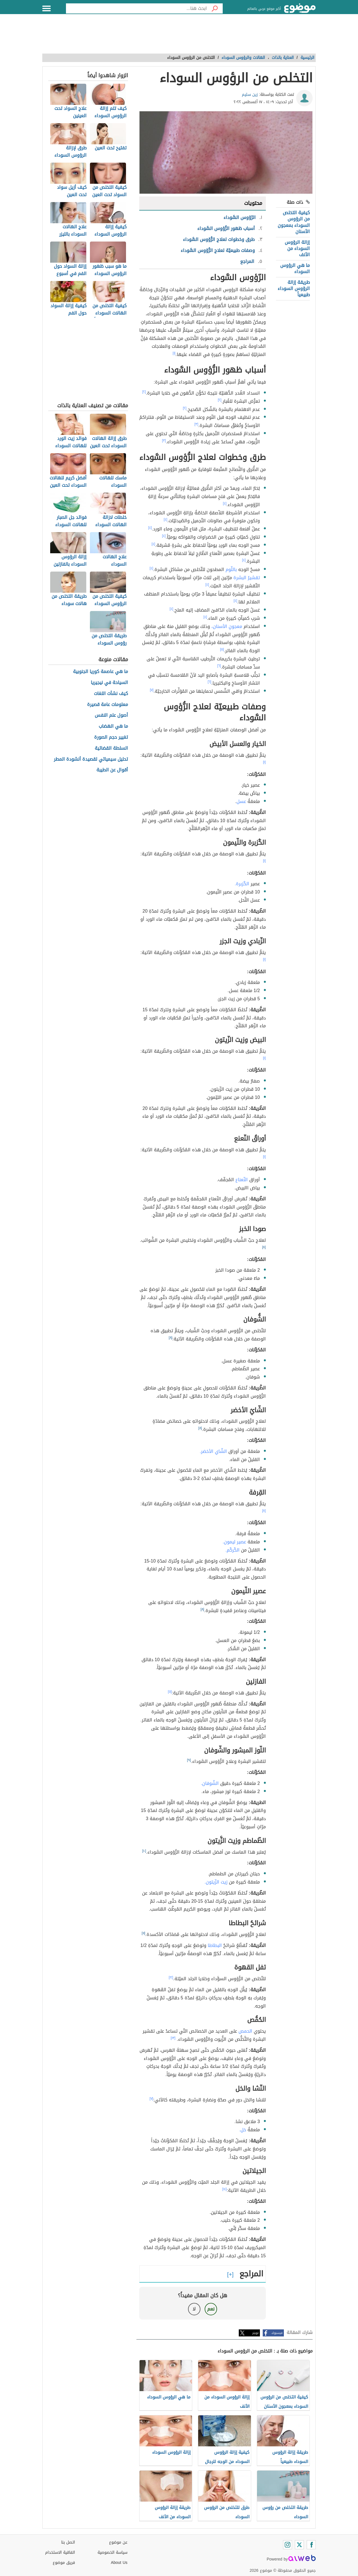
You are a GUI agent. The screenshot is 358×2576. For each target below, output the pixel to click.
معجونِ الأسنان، (226, 626)
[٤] (225, 503)
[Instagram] (287, 2544)
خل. (242, 2129)
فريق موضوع (64, 2562)
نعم (211, 2309)
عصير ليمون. (234, 1541)
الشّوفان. (210, 1783)
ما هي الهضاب (113, 726)
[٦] (219, 666)
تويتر (255, 2333)
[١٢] (171, 1977)
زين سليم (250, 94)
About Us (119, 2562)
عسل (241, 801)
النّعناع (241, 1179)
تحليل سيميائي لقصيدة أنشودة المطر (91, 759)
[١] (174, 353)
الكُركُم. (232, 1550)
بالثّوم (231, 569)
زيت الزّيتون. (215, 1882)
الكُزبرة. (242, 883)
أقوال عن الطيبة (112, 770)
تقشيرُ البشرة (246, 577)
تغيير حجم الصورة (111, 737)
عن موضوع (118, 2542)
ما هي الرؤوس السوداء (295, 268)
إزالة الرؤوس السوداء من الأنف (297, 248)
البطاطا (215, 1945)
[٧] (152, 690)
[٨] (264, 1247)
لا (194, 2309)
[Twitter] (299, 2544)
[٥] (222, 649)
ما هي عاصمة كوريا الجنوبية (100, 672)
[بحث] (215, 8)
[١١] (143, 1933)
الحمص (245, 2031)
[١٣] (173, 2038)
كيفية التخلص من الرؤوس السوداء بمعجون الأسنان (294, 222)
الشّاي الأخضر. (213, 1451)
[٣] (196, 424)
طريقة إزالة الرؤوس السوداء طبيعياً (294, 288)
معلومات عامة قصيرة (107, 705)
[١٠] (144, 1851)
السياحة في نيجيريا (109, 683)
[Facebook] (311, 2544)
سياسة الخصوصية (112, 2552)
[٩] (189, 1760)
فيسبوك (276, 2333)
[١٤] (224, 2189)
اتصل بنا (68, 2542)
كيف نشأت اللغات (111, 694)
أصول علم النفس (111, 715)
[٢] (144, 392)
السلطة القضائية (111, 748)
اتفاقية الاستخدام (60, 2552)
